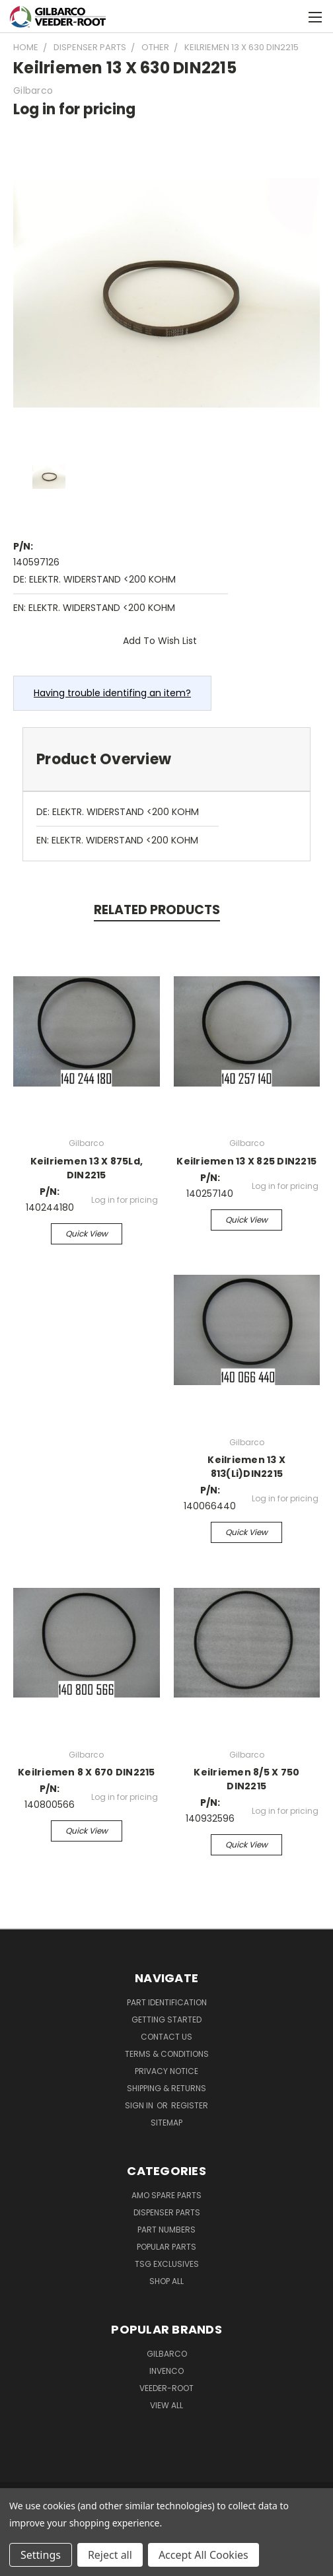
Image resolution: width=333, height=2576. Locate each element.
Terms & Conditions (167, 2053)
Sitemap (166, 2122)
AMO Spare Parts (166, 2195)
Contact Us (166, 2036)
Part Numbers (166, 2229)
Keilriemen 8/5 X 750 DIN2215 (246, 1779)
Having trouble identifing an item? (112, 692)
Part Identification (167, 2002)
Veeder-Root (166, 2388)
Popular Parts (166, 2246)
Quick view (86, 1233)
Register (189, 2105)
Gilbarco (167, 2353)
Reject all (110, 2555)
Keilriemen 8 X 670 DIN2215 (86, 1772)
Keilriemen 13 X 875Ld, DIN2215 (86, 1168)
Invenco (166, 2371)
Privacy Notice (166, 2071)
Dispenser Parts (166, 2212)
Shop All (166, 2281)
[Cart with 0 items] (290, 16)
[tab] (166, 759)
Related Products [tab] (157, 910)
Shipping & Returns (166, 2088)
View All (166, 2405)
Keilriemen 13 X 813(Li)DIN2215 (246, 1466)
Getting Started (166, 2019)
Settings (40, 2555)
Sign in (140, 2105)
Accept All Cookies (203, 2555)
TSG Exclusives (167, 2264)
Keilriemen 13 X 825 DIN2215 (246, 1161)
